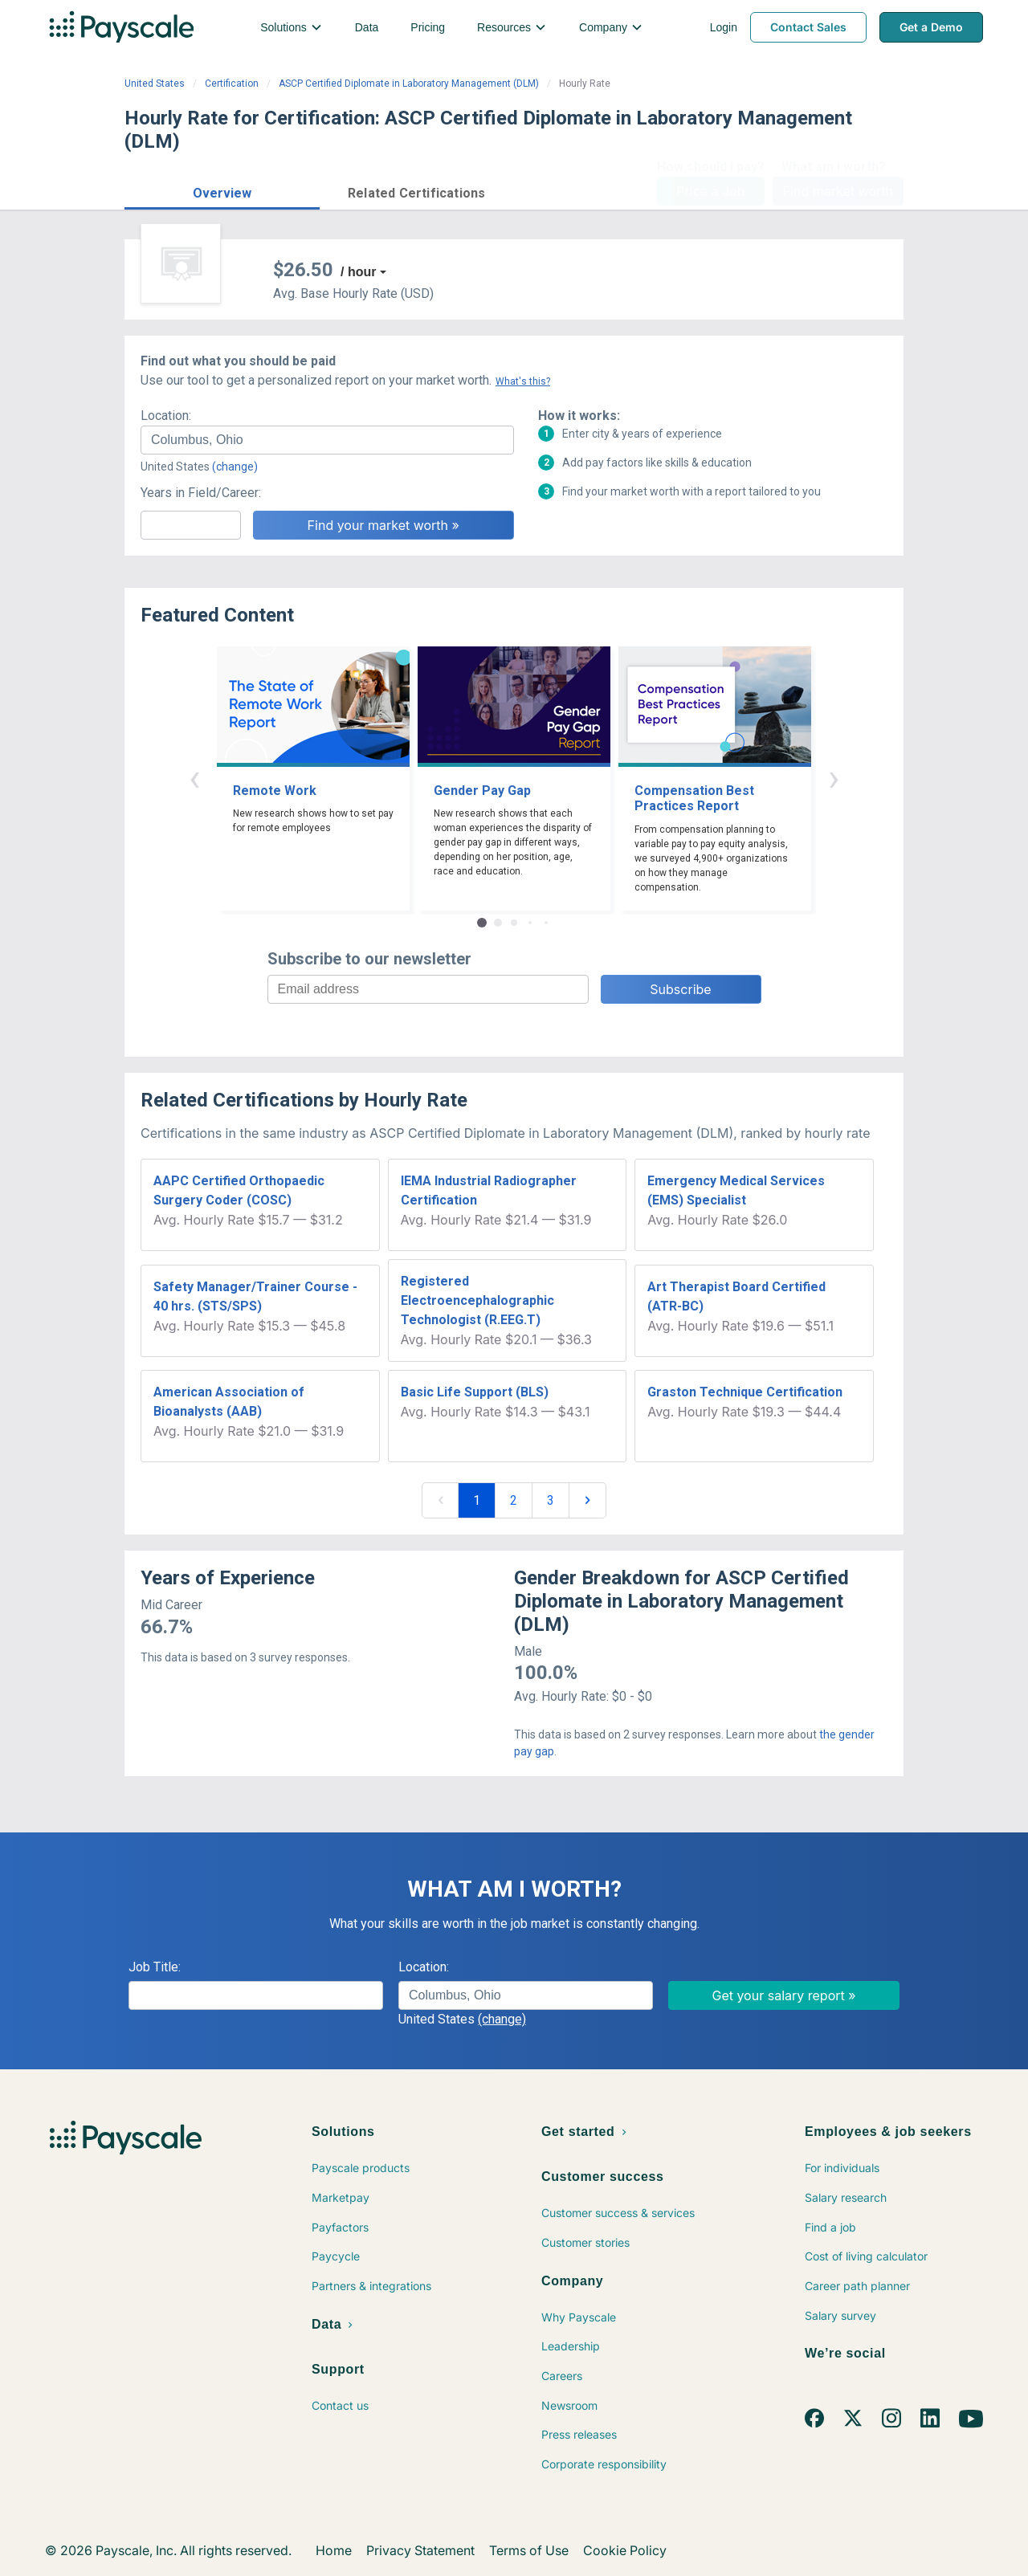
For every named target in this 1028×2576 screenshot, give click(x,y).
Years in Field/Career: (201, 492)
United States (154, 83)
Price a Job (710, 191)
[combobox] (327, 440)
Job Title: (154, 1967)
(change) (235, 466)
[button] (222, 191)
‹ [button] (194, 778)
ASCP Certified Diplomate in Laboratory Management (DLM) (409, 83)
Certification (232, 83)
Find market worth (838, 191)
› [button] (833, 778)
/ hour (358, 272)
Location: (166, 415)
